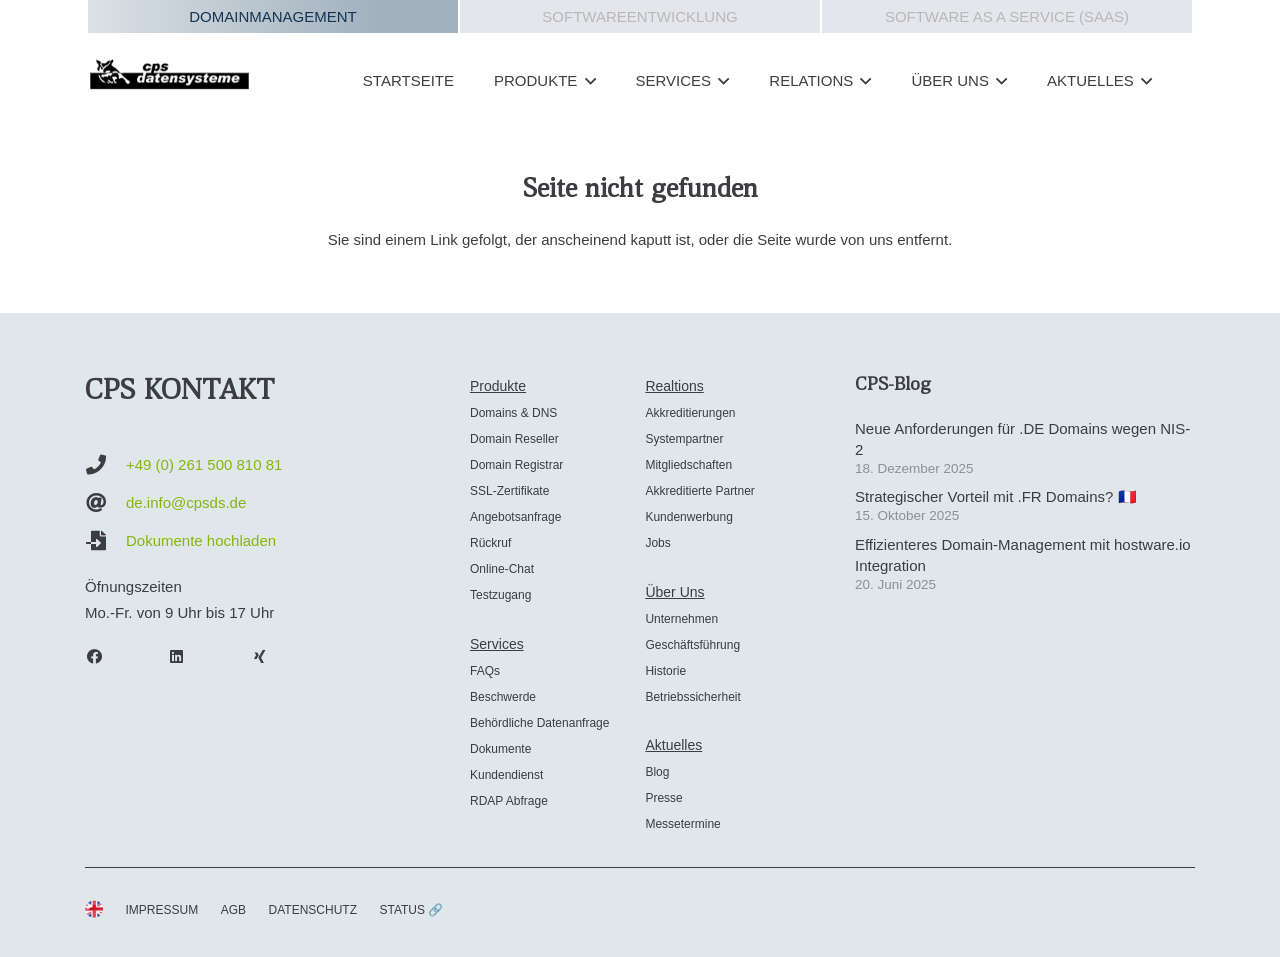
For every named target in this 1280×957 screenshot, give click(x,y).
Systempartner (684, 439)
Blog (657, 772)
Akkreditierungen (690, 413)
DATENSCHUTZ (313, 910)
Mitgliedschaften (688, 465)
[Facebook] (104, 657)
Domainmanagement (273, 16)
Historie (665, 671)
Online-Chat (502, 569)
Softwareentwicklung (639, 16)
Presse (663, 798)
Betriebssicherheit (692, 697)
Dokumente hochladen (201, 540)
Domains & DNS (513, 413)
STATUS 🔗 (411, 910)
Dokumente (500, 749)
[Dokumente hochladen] (105, 541)
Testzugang (500, 595)
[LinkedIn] (187, 657)
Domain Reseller (514, 439)
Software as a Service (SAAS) (1007, 16)
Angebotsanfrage (515, 517)
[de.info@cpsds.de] (105, 503)
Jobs (657, 543)
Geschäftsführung (692, 645)
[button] (586, 81)
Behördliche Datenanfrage (539, 723)
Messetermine (682, 824)
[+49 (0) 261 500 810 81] (105, 465)
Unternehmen (681, 619)
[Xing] (269, 657)
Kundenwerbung (688, 517)
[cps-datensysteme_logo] (169, 74)
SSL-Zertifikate (509, 491)
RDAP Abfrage (509, 801)
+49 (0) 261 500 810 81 (204, 464)
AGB (233, 910)
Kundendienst (506, 775)
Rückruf (490, 543)
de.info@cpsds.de (186, 502)
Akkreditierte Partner (699, 491)
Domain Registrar (516, 465)
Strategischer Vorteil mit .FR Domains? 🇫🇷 (996, 496)
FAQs (485, 671)
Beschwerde (503, 697)
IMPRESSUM (162, 910)
